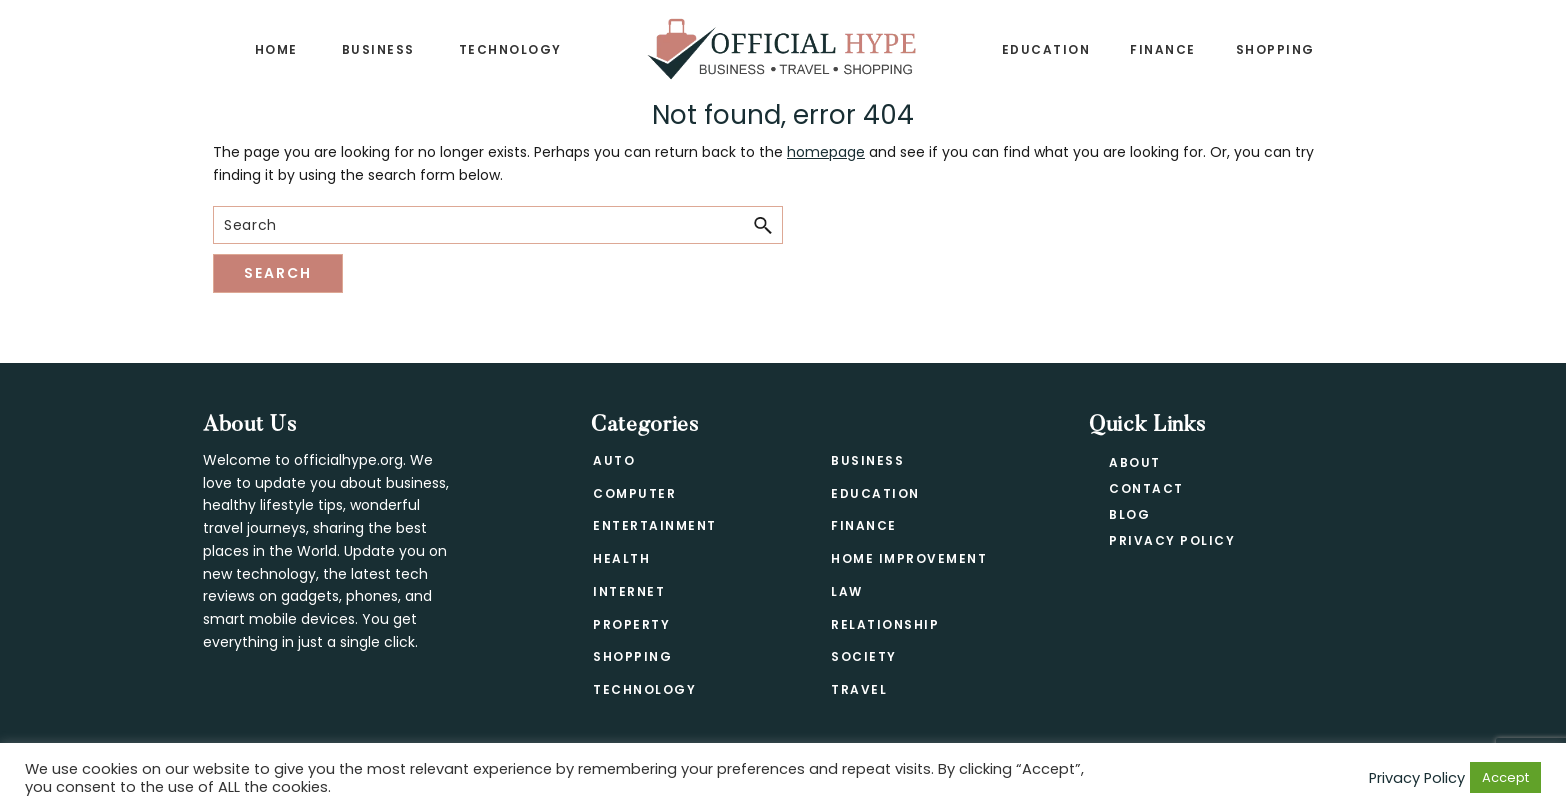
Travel (859, 689)
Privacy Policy (1172, 540)
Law (847, 591)
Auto (614, 460)
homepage (826, 152)
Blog (1129, 514)
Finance (864, 525)
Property (631, 624)
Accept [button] (1505, 777)
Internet (629, 591)
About (1135, 462)
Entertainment (655, 525)
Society (864, 656)
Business (867, 460)
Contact (1146, 488)
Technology (644, 689)
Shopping (632, 656)
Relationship (885, 624)
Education (875, 493)
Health (621, 558)
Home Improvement (909, 558)
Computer (634, 493)
